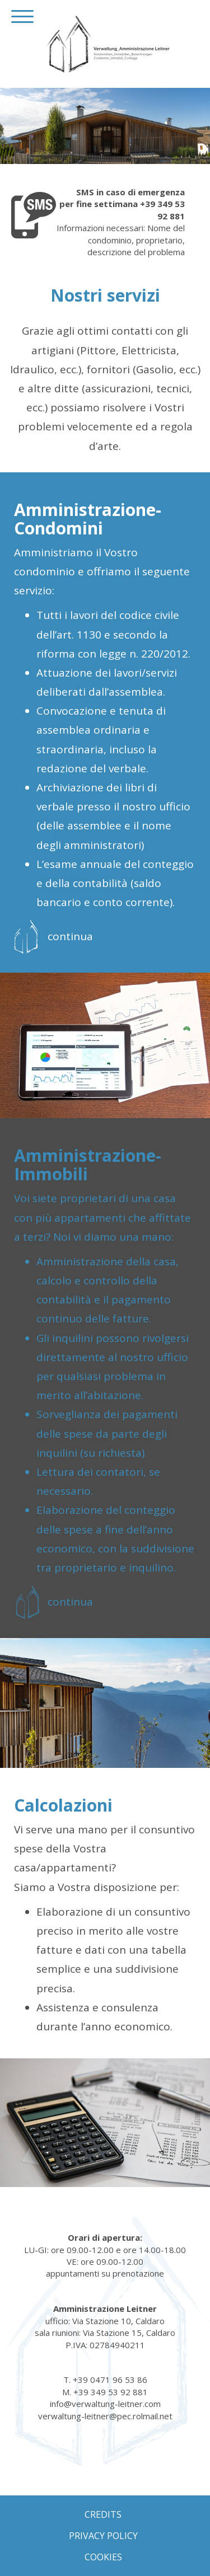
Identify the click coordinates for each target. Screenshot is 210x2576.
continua (70, 936)
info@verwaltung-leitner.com (105, 2403)
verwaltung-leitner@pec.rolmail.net (105, 2416)
